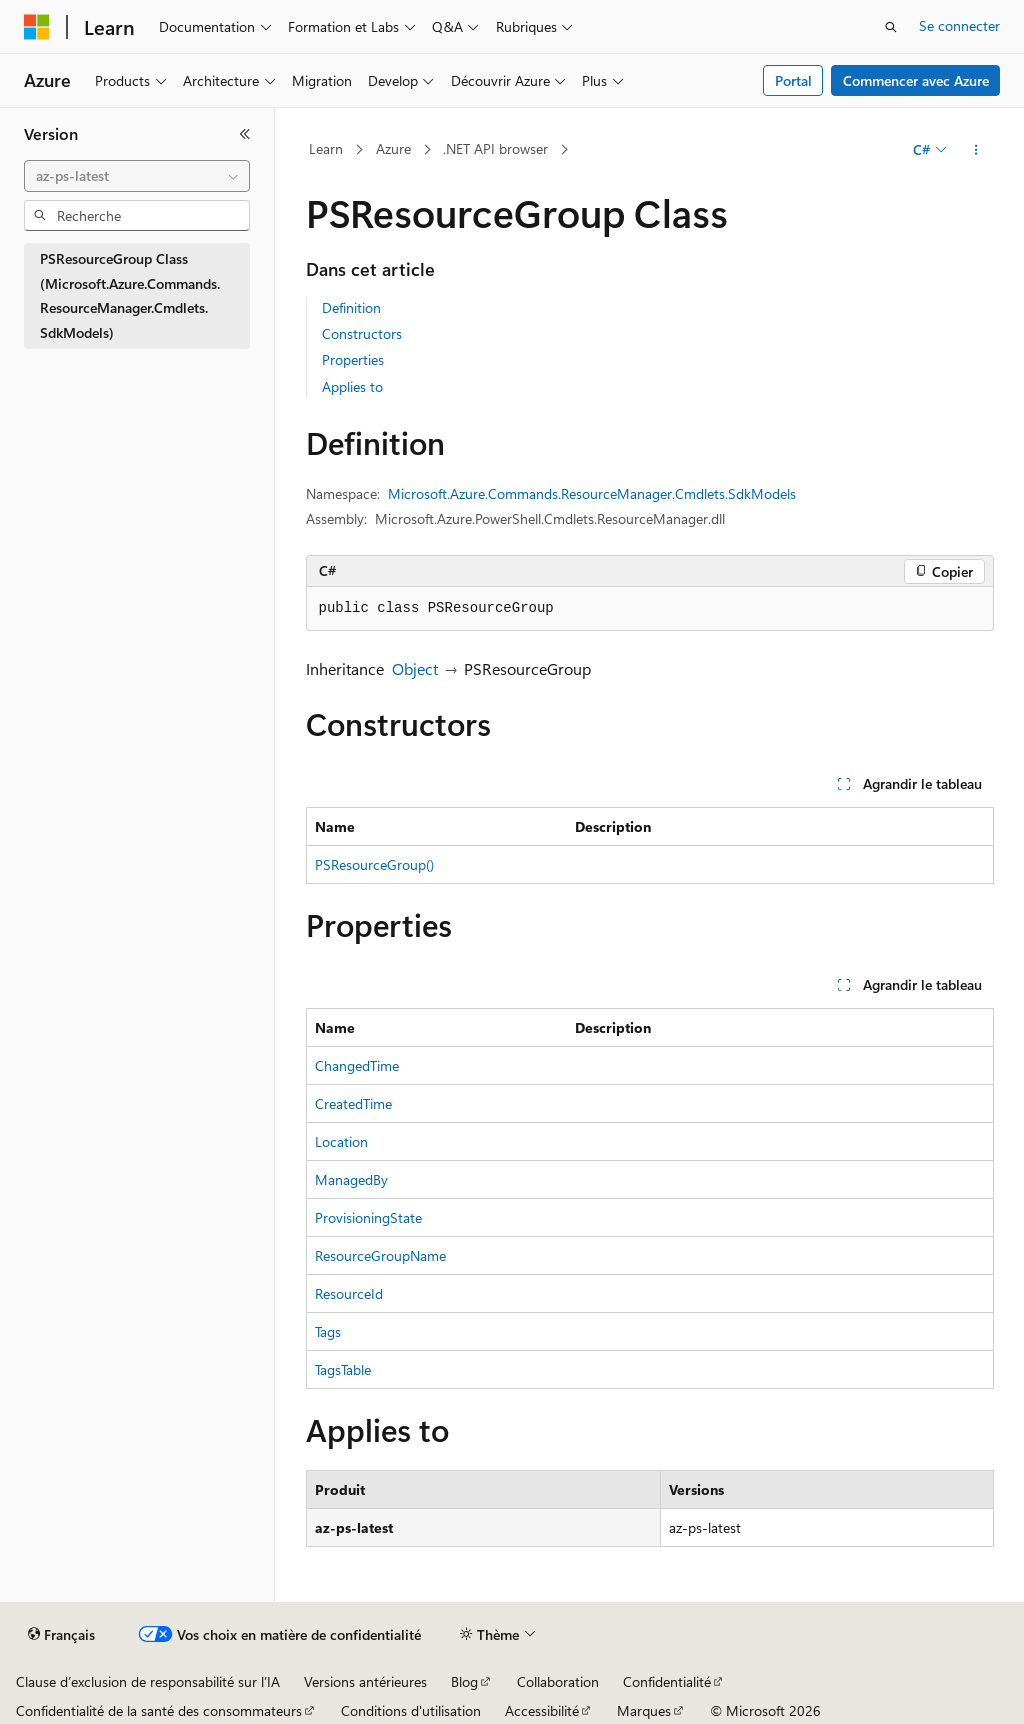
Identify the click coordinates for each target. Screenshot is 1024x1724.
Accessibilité (542, 1710)
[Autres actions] (975, 150)
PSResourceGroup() (374, 864)
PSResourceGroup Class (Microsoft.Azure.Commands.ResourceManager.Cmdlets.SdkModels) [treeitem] (130, 295)
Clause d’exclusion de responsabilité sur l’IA (148, 1681)
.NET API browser (495, 148)
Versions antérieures (365, 1681)
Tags (328, 1331)
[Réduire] (245, 134)
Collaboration (558, 1681)
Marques (644, 1710)
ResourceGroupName (380, 1255)
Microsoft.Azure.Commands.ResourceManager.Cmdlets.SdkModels (592, 493)
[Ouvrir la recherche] (891, 27)
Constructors (362, 333)
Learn (326, 148)
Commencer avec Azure (916, 80)
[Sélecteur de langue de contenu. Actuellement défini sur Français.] (61, 1635)
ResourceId (349, 1293)
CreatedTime (353, 1103)
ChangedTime (357, 1065)
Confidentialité (667, 1681)
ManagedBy (351, 1179)
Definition (351, 307)
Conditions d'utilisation (411, 1710)
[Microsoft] (37, 27)
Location (341, 1141)
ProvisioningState (368, 1217)
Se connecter (959, 25)
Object (415, 668)
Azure (393, 148)
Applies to (352, 386)
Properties (353, 359)
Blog (464, 1681)
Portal (793, 80)
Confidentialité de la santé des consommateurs (159, 1710)
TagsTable (343, 1369)
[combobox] (137, 176)
